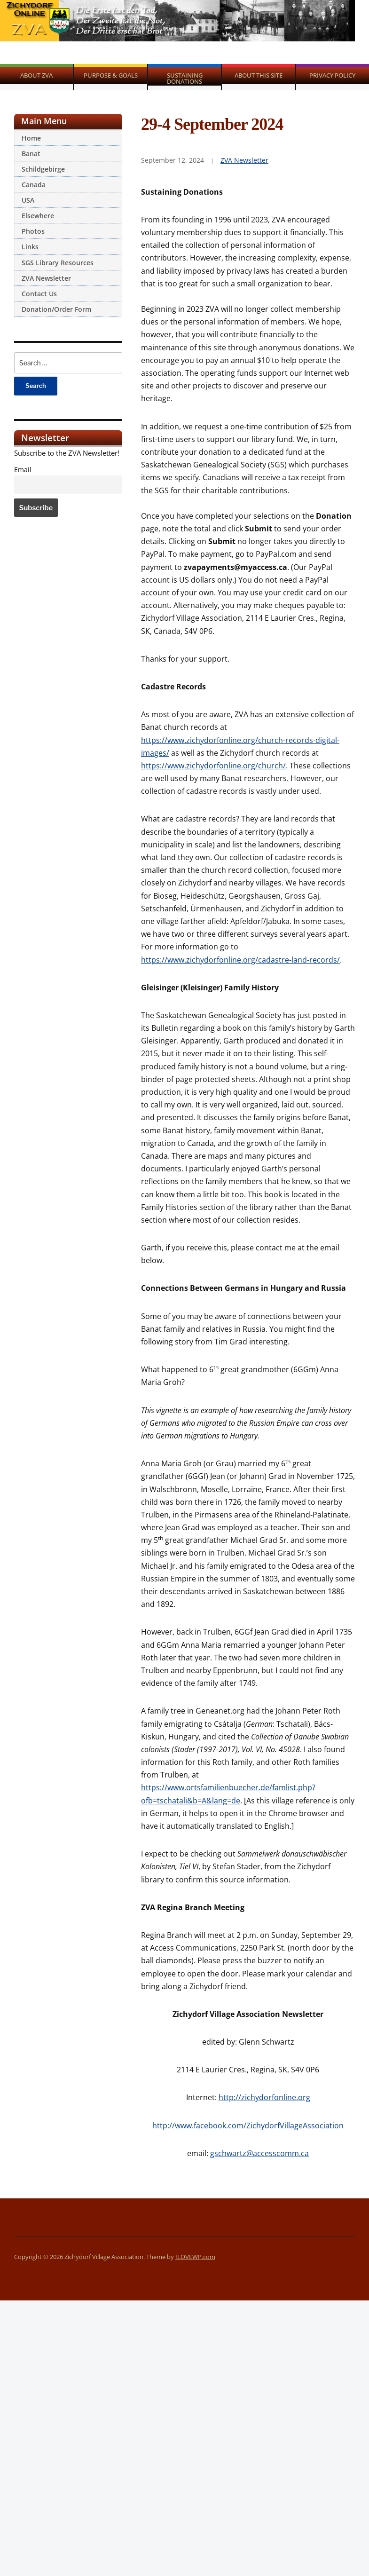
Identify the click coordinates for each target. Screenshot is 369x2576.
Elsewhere (38, 215)
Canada (34, 184)
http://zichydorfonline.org (264, 2097)
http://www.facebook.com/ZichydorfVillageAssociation (248, 2125)
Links (30, 246)
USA (28, 200)
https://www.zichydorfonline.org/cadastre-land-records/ (240, 960)
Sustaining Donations (185, 78)
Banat (31, 153)
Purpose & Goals (111, 75)
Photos (33, 231)
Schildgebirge (43, 169)
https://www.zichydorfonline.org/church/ (213, 765)
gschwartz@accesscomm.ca (259, 2153)
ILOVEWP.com (195, 2256)
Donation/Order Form (56, 309)
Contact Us (39, 293)
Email (22, 470)
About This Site (259, 75)
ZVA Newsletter (46, 278)
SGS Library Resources (58, 262)
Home (31, 138)
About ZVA (36, 75)
